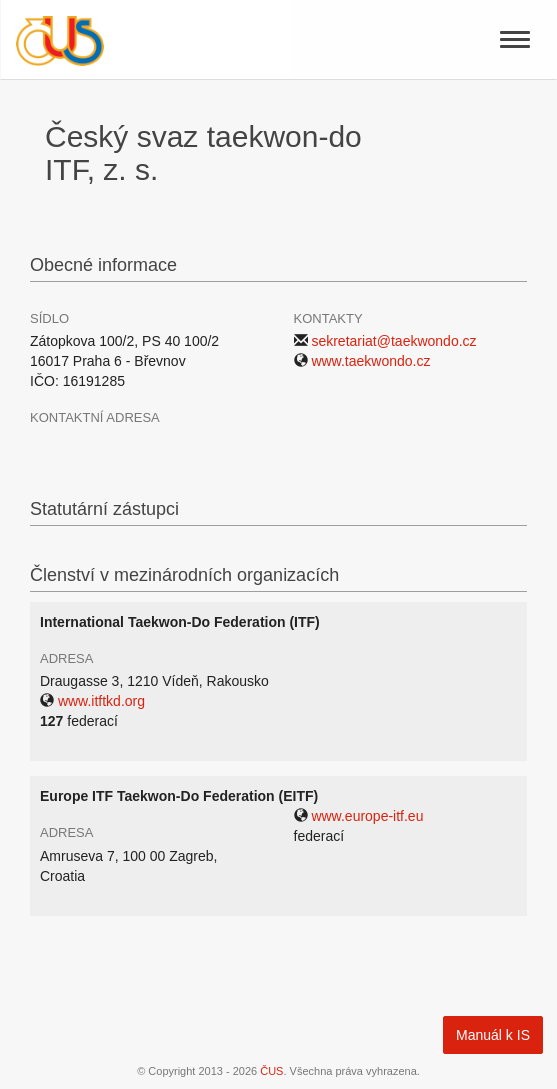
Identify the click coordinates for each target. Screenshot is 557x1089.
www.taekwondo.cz (370, 361)
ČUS (271, 1071)
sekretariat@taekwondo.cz (393, 341)
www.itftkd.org (101, 701)
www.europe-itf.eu (367, 816)
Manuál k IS (493, 1035)
